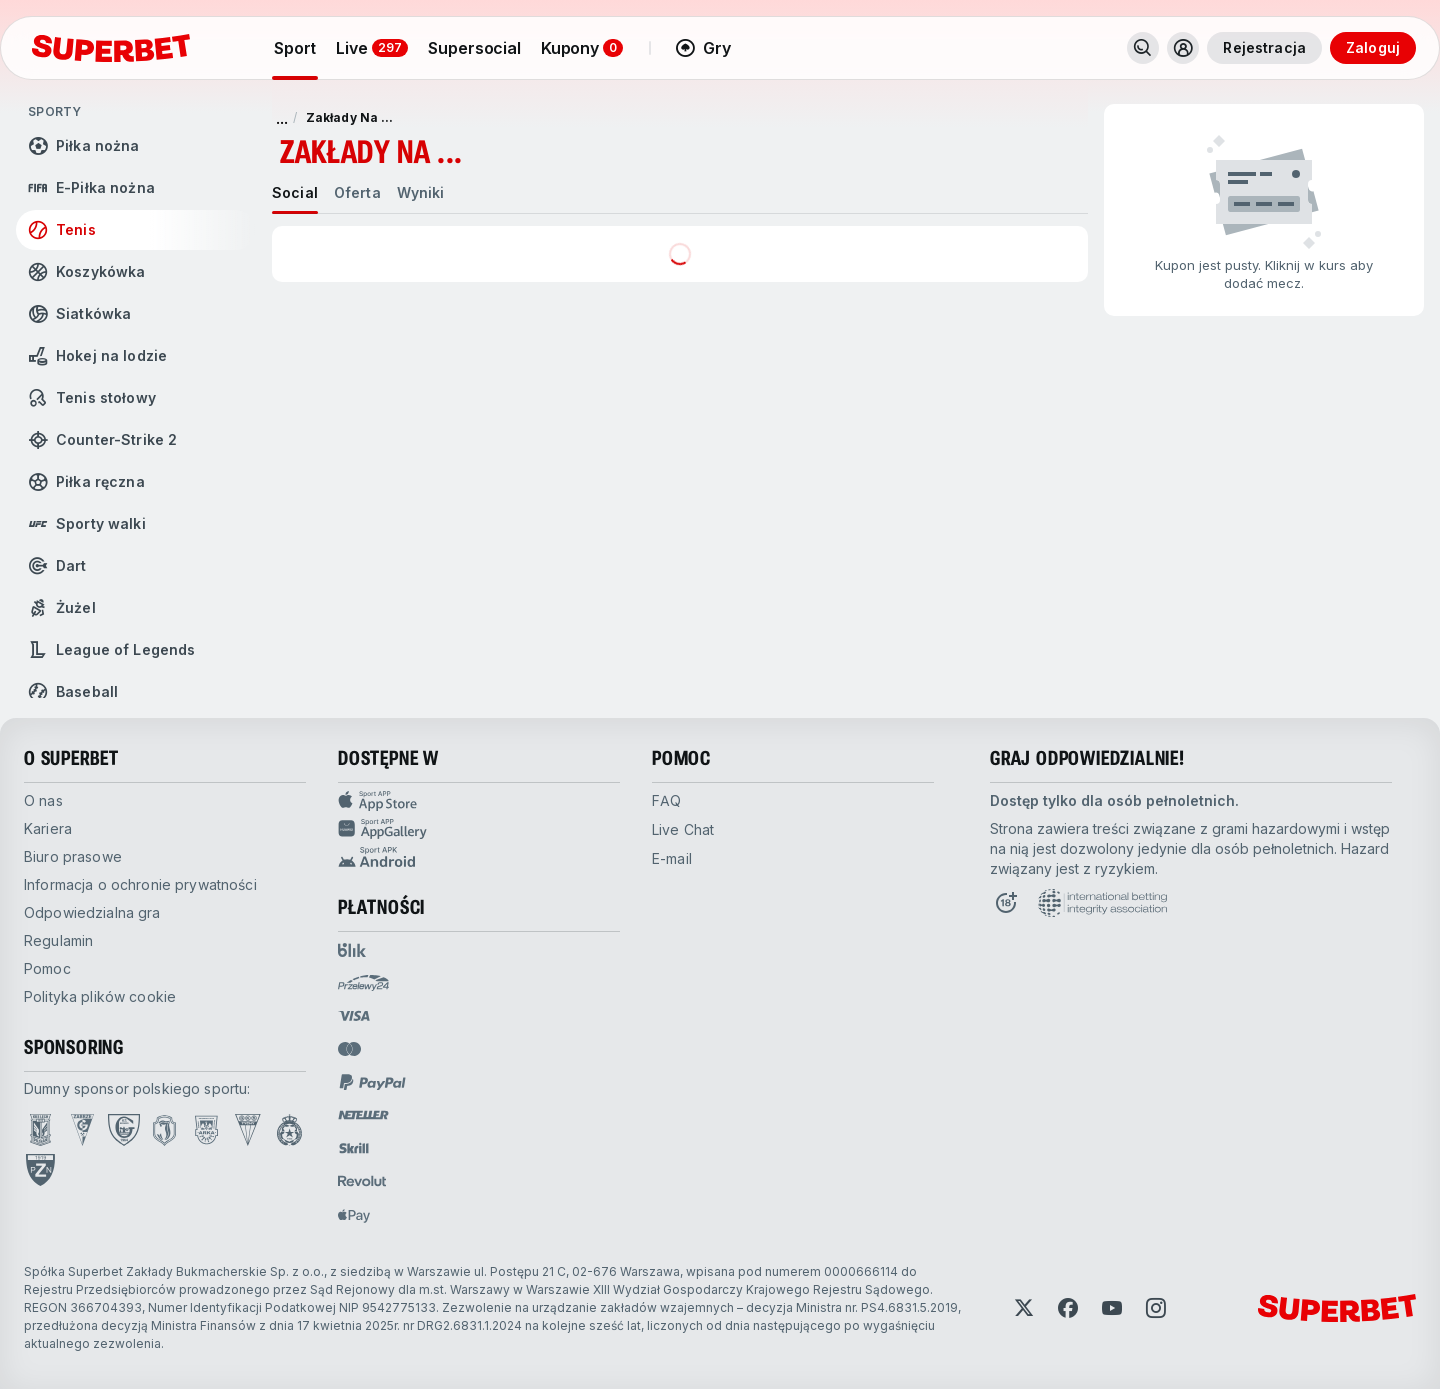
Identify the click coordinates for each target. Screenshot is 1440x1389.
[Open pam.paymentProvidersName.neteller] (363, 1115)
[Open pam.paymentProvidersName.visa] (354, 1016)
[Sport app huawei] (479, 829)
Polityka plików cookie (100, 996)
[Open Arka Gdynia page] (206, 1130)
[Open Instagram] (1156, 1308)
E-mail (672, 858)
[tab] (295, 193)
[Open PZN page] (40, 1170)
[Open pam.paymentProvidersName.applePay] (354, 1215)
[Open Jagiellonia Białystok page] (164, 1130)
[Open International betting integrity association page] (1102, 903)
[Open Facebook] (1068, 1308)
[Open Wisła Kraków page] (289, 1130)
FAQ (666, 800)
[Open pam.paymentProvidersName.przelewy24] (363, 983)
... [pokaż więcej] (282, 118)
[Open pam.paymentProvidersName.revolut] (362, 1181)
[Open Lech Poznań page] (40, 1130)
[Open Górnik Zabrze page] (82, 1130)
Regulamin (58, 940)
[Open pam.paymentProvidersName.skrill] (354, 1148)
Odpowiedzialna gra (92, 912)
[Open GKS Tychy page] (248, 1130)
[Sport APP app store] (479, 801)
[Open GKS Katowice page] (124, 1130)
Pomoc (47, 968)
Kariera (48, 828)
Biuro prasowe (73, 856)
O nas (43, 800)
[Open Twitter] (1024, 1308)
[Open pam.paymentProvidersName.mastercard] (349, 1049)
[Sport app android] (479, 857)
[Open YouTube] (1112, 1308)
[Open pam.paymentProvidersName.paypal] (373, 1082)
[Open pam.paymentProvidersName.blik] (352, 950)
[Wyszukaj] (1143, 48)
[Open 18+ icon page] (1006, 903)
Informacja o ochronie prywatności (140, 884)
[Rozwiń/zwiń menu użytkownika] (1183, 48)
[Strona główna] (111, 48)
